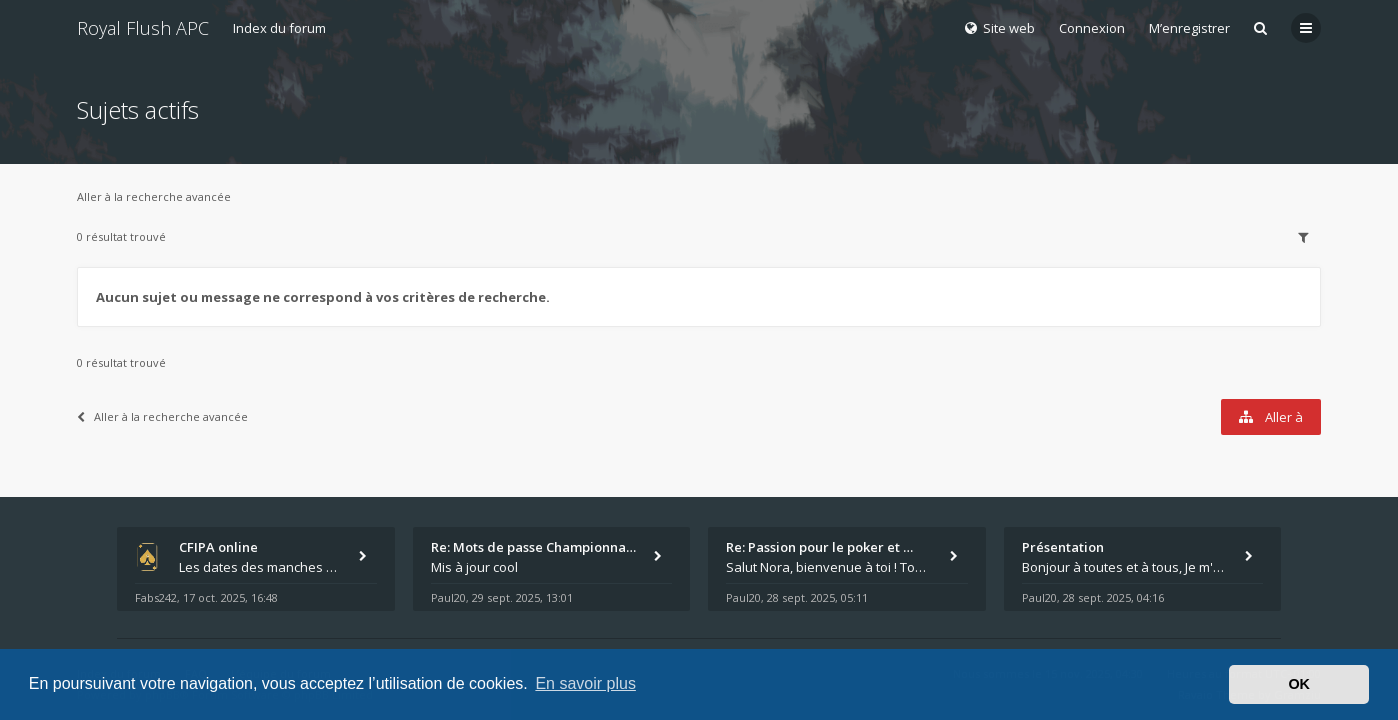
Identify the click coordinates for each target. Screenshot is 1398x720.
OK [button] (1299, 684)
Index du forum (279, 28)
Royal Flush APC (143, 28)
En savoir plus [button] (585, 683)
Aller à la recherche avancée (154, 196)
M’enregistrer (1189, 28)
